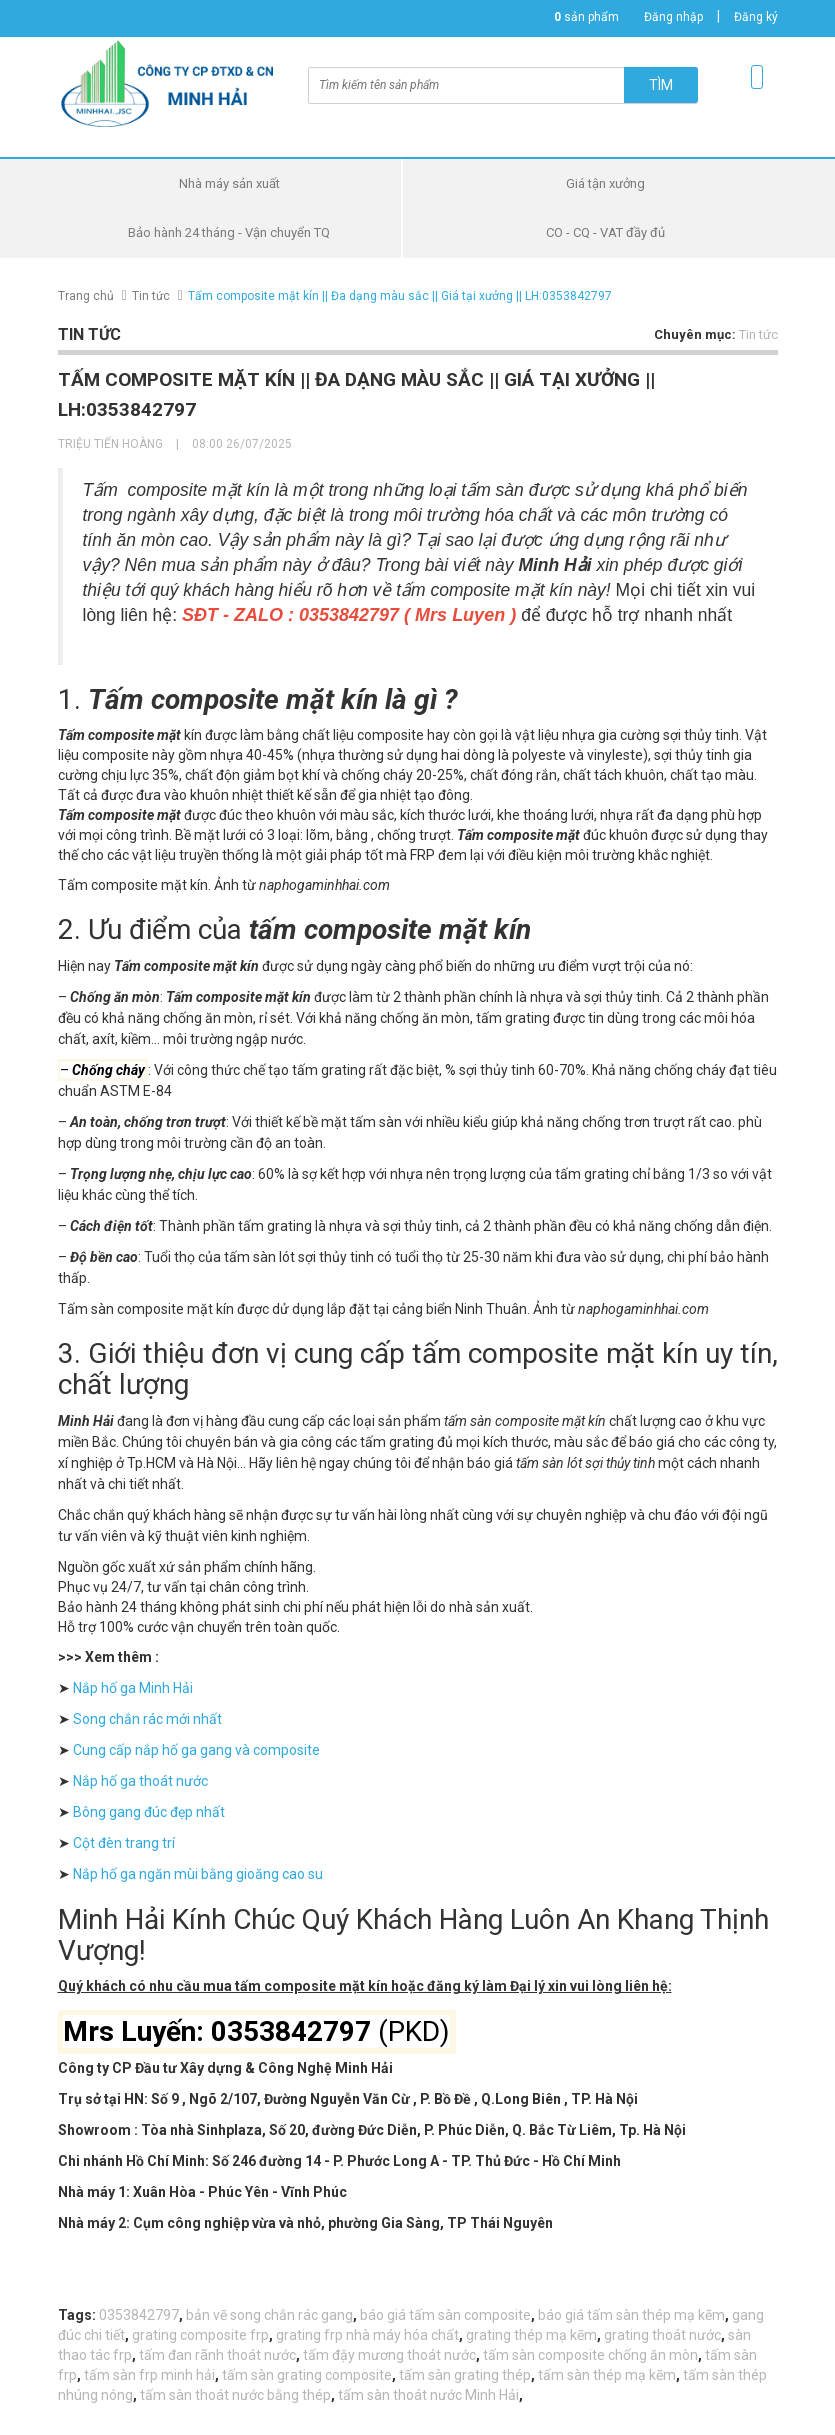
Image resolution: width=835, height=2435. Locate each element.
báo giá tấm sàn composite (445, 2315)
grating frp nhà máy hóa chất (367, 2335)
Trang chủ (86, 296)
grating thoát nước (662, 2335)
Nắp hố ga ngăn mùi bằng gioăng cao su (196, 1874)
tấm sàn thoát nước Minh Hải (428, 2395)
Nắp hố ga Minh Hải (131, 1688)
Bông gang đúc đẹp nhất (147, 1812)
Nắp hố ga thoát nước (140, 1781)
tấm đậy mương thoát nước (389, 2355)
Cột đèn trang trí (122, 1843)
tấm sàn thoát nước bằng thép (235, 2395)
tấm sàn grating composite (307, 2375)
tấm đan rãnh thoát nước (217, 2355)
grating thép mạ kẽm (531, 2335)
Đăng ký (756, 17)
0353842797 (139, 2315)
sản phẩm (586, 17)
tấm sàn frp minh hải (149, 2375)
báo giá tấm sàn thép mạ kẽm (631, 2315)
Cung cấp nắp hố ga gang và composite (195, 1750)
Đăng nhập (673, 17)
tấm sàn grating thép (465, 2375)
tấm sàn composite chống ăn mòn (590, 2355)
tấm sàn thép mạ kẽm (607, 2375)
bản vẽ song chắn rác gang (269, 2315)
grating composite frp (200, 2335)
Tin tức (151, 296)
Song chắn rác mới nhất (147, 1719)
